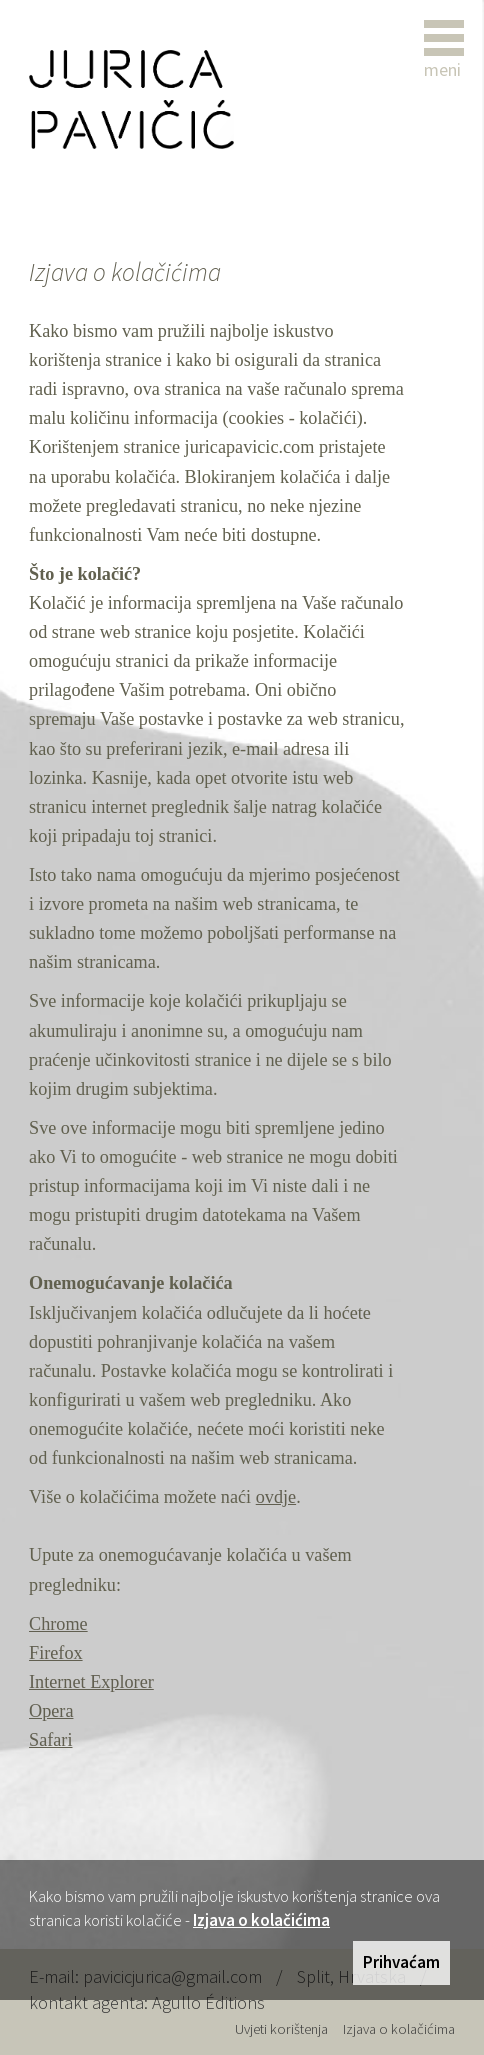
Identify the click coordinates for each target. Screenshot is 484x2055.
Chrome (58, 1624)
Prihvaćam (401, 1962)
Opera (51, 1711)
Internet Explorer (91, 1682)
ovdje (276, 1497)
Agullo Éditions (208, 2002)
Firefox (56, 1653)
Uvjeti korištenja (281, 2029)
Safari (50, 1740)
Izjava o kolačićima (261, 1920)
